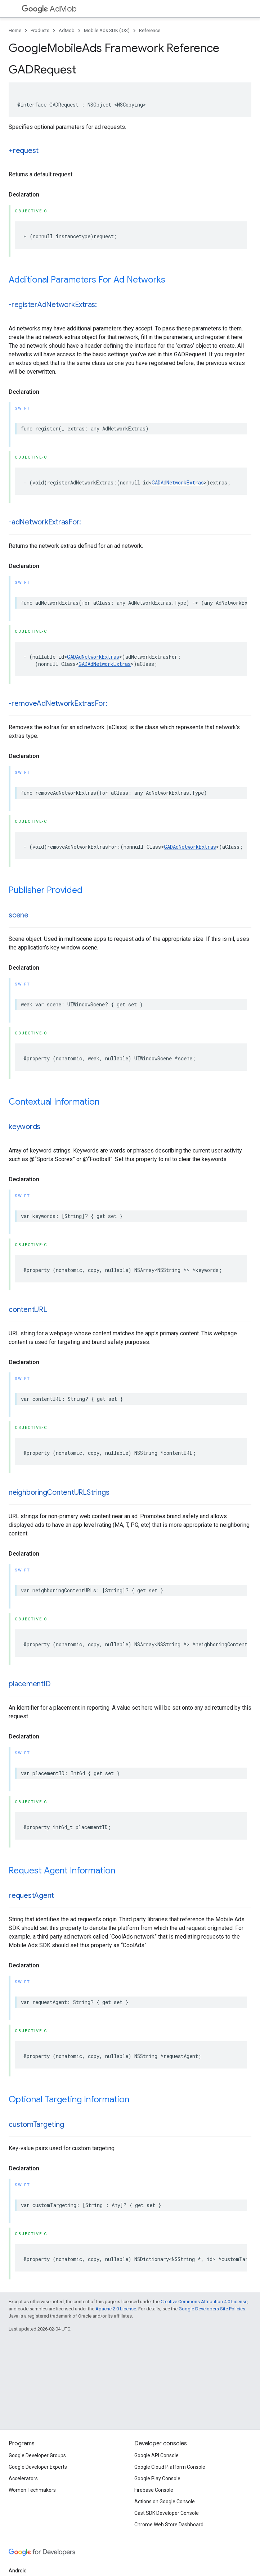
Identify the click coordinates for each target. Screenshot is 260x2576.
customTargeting (36, 2124)
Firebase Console (153, 2490)
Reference (149, 30)
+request (24, 150)
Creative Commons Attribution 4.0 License (204, 2301)
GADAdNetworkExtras (178, 482)
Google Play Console (157, 2478)
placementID (29, 1683)
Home (15, 30)
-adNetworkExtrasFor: (45, 522)
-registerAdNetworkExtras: (53, 304)
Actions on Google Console (164, 2501)
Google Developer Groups (37, 2455)
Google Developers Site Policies (212, 2308)
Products (40, 30)
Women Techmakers (32, 2490)
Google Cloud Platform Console (169, 2467)
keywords (24, 1126)
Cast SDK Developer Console (166, 2513)
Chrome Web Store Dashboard (168, 2524)
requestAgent (31, 1895)
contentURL (28, 1309)
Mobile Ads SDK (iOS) (107, 30)
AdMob (49, 9)
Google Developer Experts (38, 2467)
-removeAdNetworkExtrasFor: (58, 703)
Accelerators (23, 2478)
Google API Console (156, 2455)
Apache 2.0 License (115, 2308)
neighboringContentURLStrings (59, 1492)
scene (18, 915)
